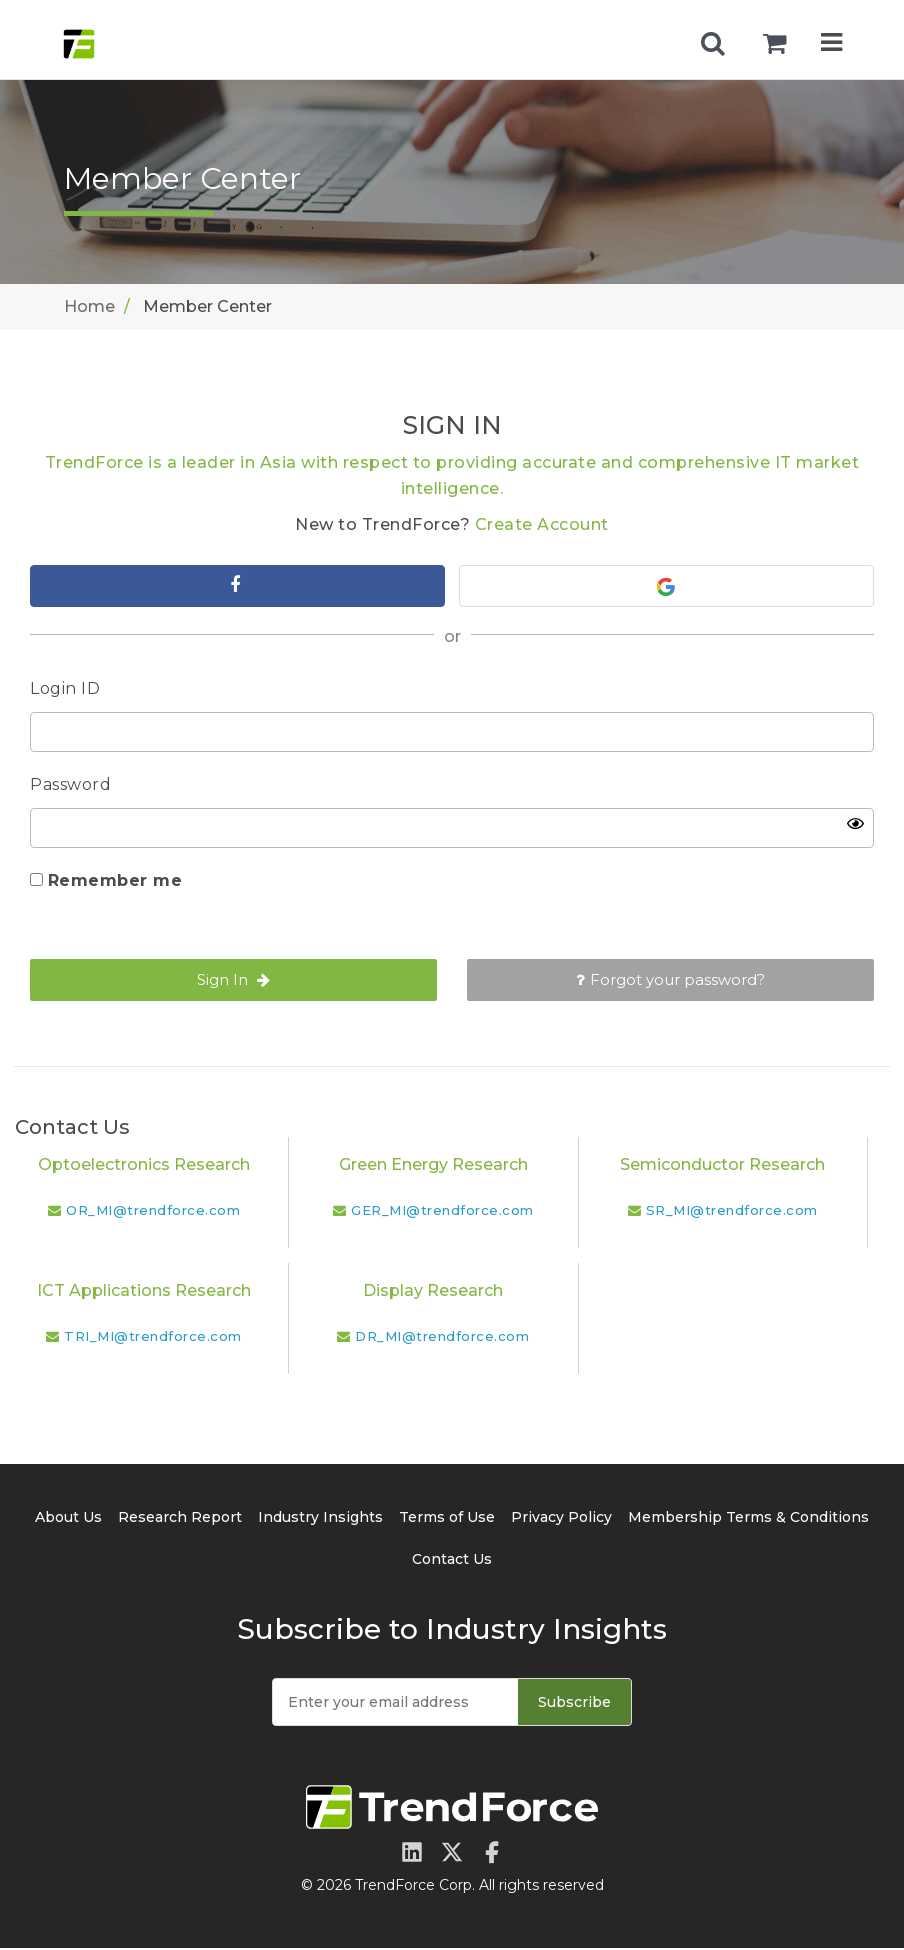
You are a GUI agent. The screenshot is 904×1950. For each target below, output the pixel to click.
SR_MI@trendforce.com (732, 1212)
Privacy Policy (561, 1519)
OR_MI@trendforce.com (153, 1212)
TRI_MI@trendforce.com (153, 1338)
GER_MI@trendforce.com (442, 1212)
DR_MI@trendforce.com (442, 1338)
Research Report (180, 1519)
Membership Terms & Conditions (748, 1519)
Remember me (115, 882)
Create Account (542, 524)
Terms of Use (447, 1519)
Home (89, 306)
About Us (68, 1519)
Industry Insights (320, 1519)
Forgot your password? (670, 981)
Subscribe (574, 1704)
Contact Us (452, 1561)
